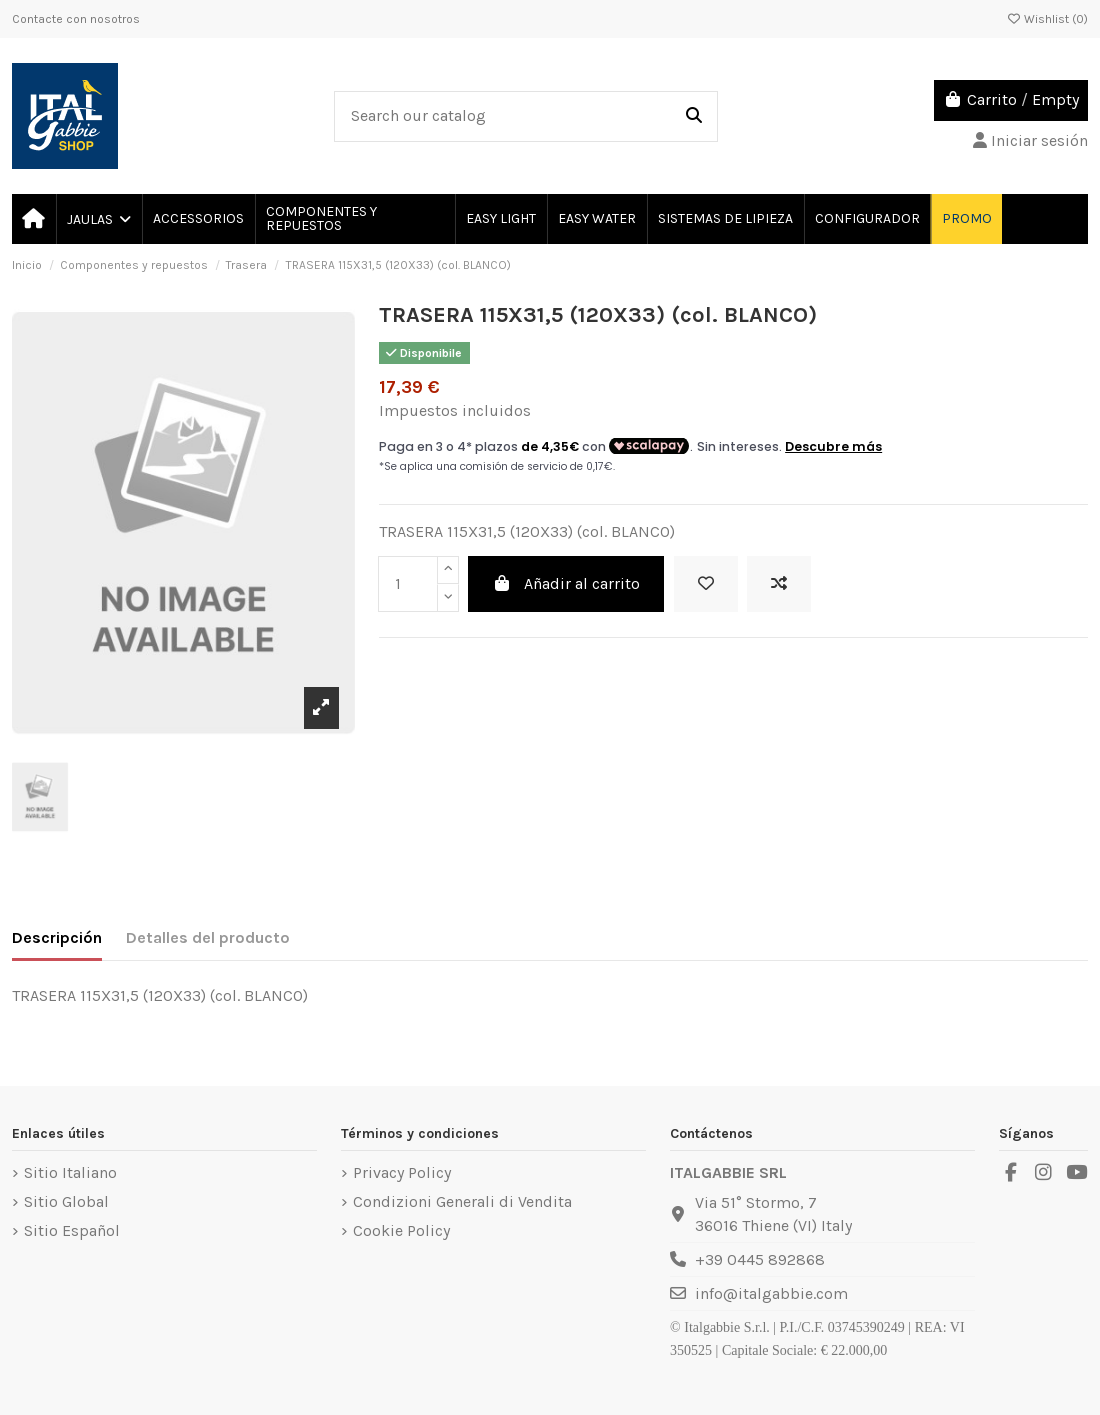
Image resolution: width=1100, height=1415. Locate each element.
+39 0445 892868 (760, 1259)
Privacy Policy (402, 1172)
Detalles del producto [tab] (208, 937)
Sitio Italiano (70, 1172)
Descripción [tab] (57, 937)
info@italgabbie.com (771, 1293)
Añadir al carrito (566, 583)
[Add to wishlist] (706, 584)
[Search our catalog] (694, 117)
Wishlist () (1047, 19)
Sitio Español (72, 1230)
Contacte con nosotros (76, 19)
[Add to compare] (779, 584)
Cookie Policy (401, 1230)
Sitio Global (66, 1201)
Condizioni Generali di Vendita (462, 1201)
